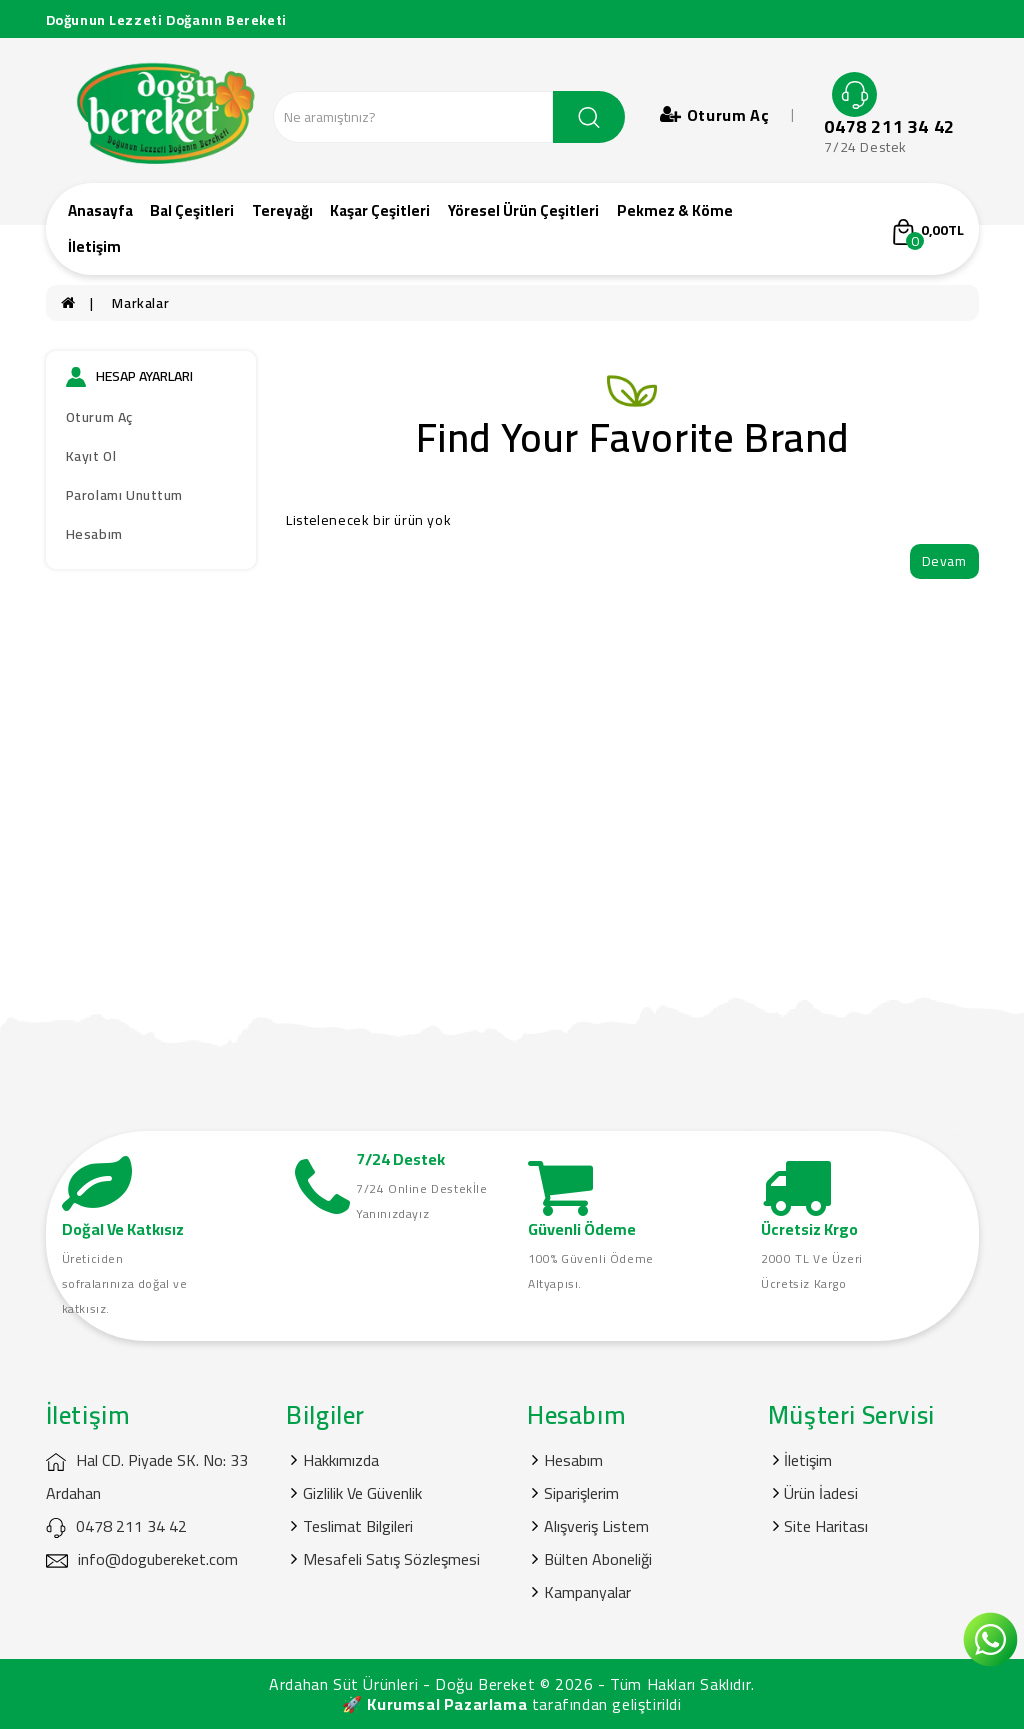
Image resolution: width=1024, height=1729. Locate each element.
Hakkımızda (341, 1460)
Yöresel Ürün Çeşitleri (523, 210)
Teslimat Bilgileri (358, 1526)
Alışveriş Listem (596, 1526)
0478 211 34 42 (889, 127)
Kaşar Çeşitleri (380, 210)
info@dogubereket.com (142, 1559)
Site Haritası (826, 1526)
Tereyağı (282, 210)
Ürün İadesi (821, 1493)
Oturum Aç (99, 417)
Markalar (140, 303)
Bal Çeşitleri (192, 210)
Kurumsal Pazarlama (447, 1704)
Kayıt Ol (91, 456)
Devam (944, 561)
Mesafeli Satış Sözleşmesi (391, 1559)
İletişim (94, 246)
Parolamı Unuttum (125, 495)
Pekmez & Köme (675, 210)
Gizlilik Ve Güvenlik (362, 1493)
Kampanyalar (587, 1592)
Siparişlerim (581, 1493)
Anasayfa (100, 210)
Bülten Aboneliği (598, 1559)
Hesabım (94, 534)
